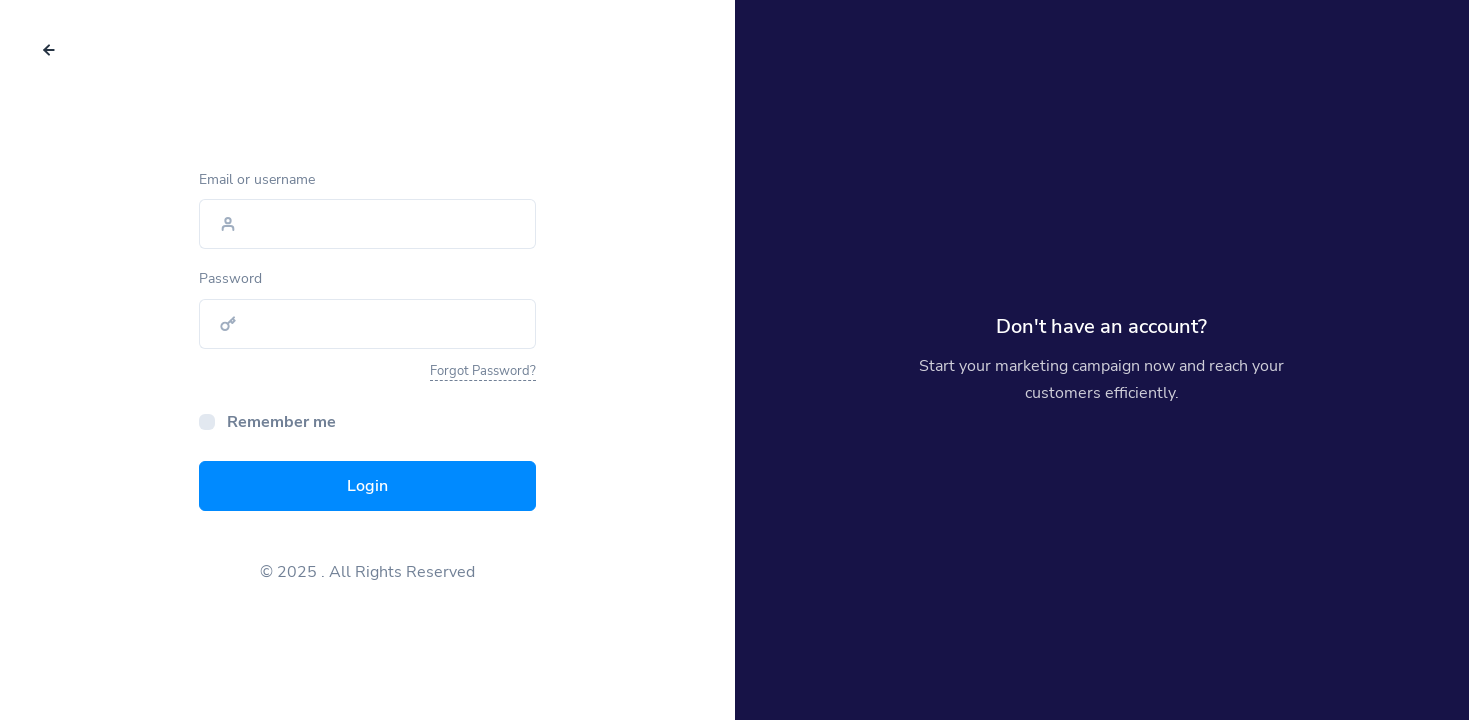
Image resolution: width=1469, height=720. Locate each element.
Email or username (257, 179)
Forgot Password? (483, 371)
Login (367, 486)
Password (230, 278)
